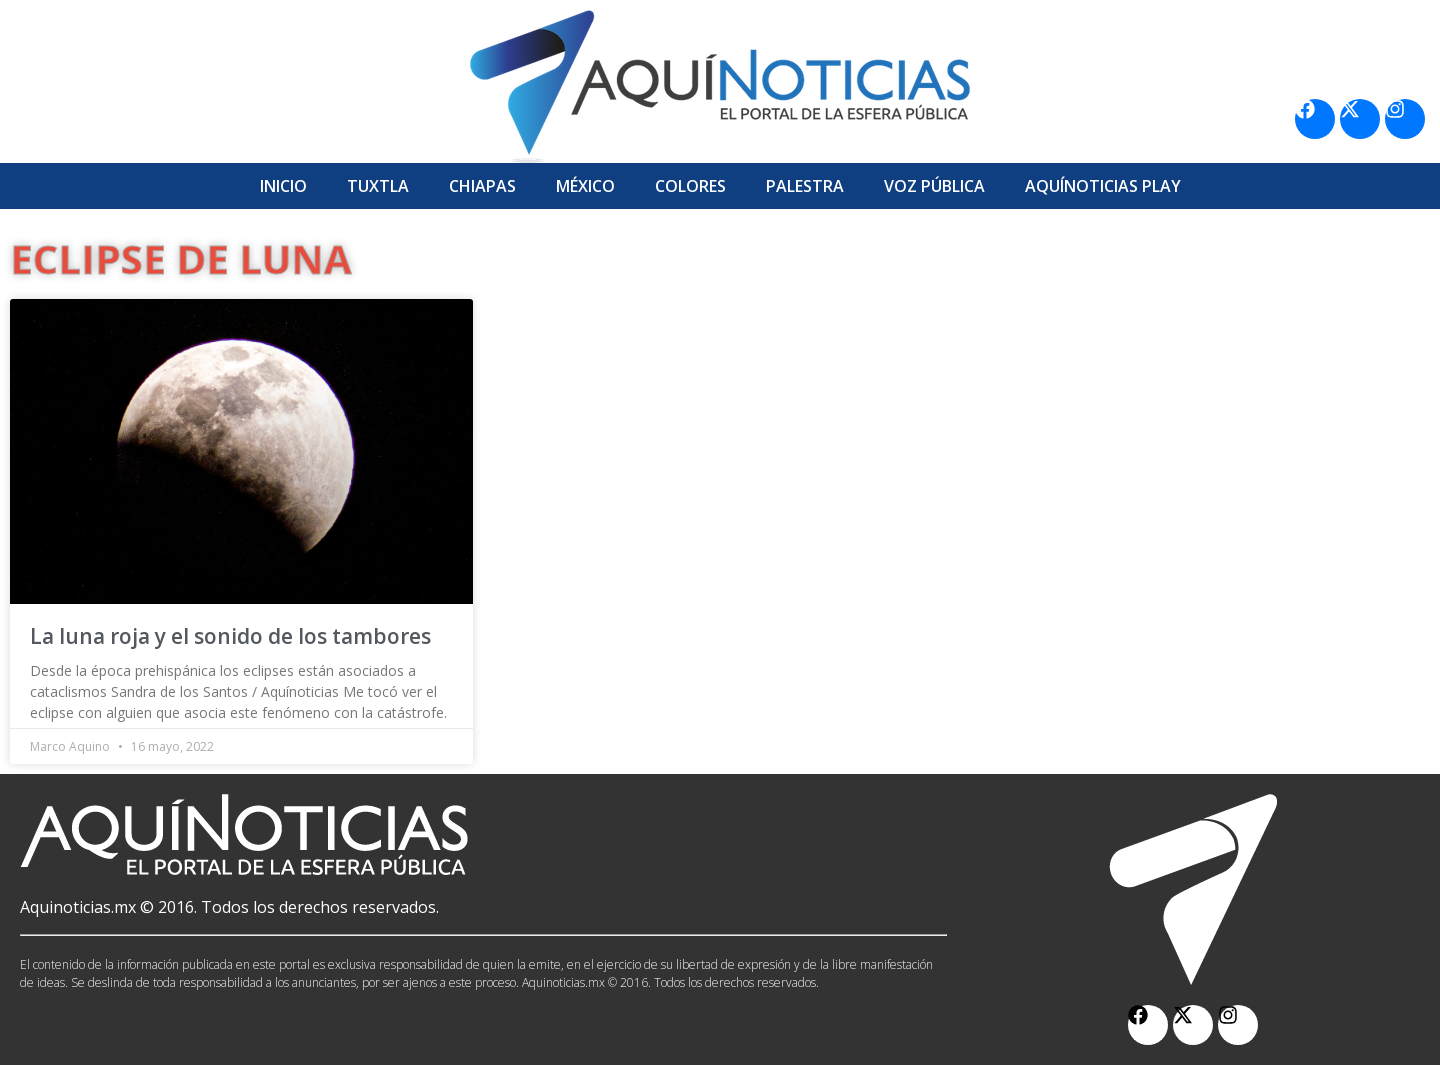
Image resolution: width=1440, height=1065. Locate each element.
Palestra (805, 186)
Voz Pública (934, 186)
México (585, 186)
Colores (690, 186)
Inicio (283, 186)
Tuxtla (378, 186)
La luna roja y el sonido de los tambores (230, 636)
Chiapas (482, 186)
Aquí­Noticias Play (1103, 186)
